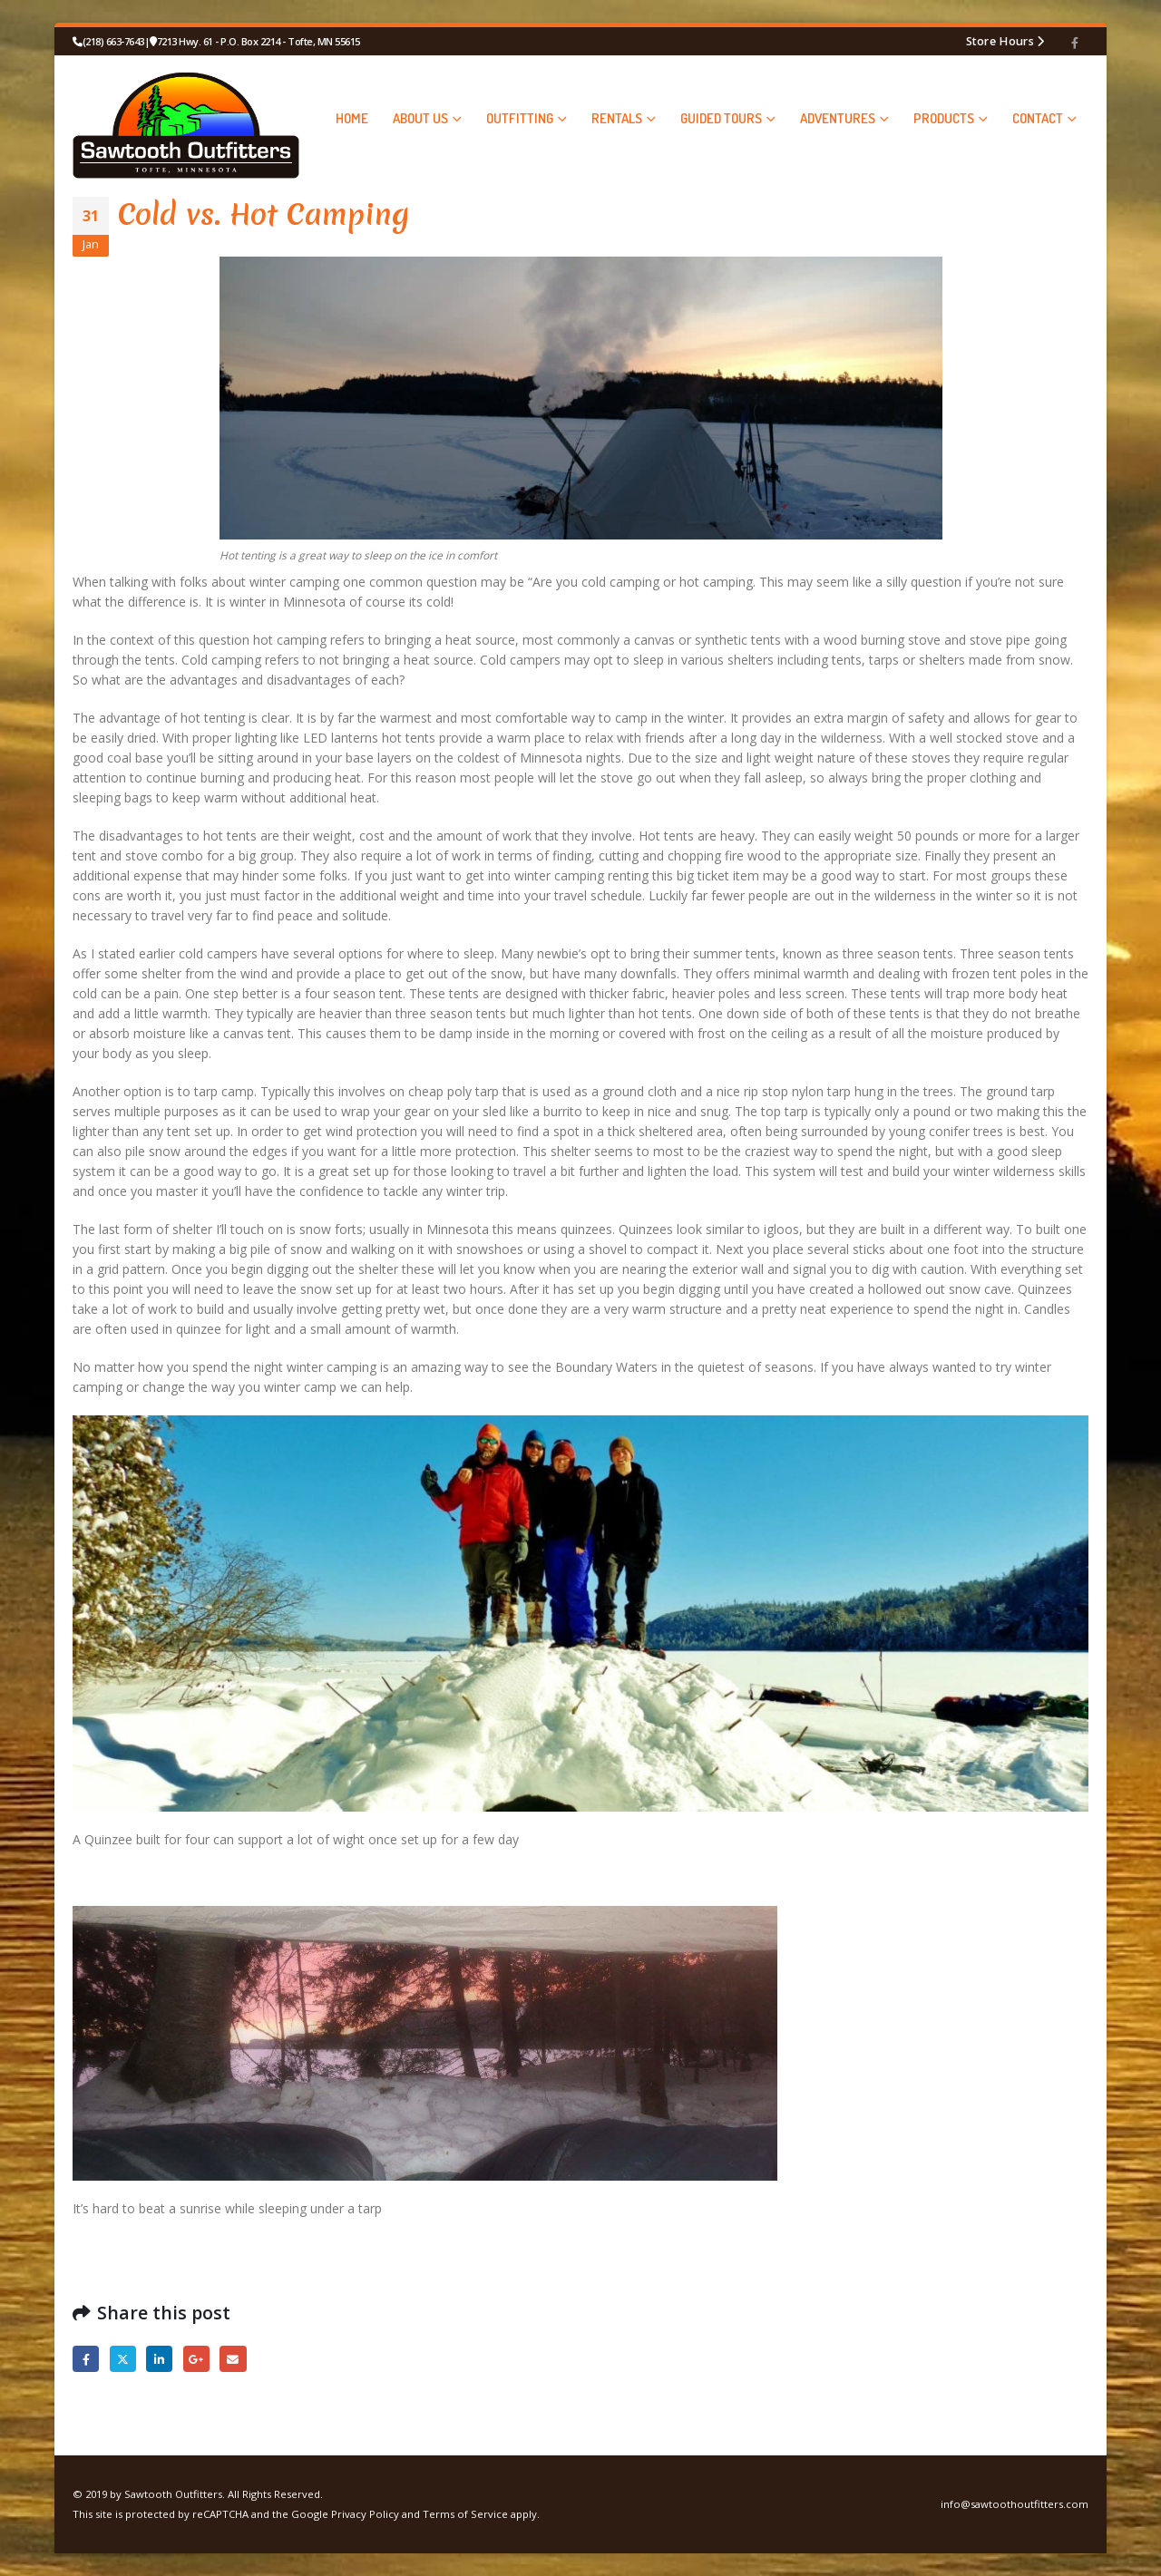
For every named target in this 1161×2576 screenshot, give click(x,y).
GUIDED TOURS (721, 118)
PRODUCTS (943, 118)
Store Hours (1000, 41)
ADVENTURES (837, 118)
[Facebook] (1075, 42)
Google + (196, 2359)
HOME (352, 118)
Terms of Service (465, 2514)
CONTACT (1037, 118)
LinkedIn (159, 2359)
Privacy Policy (365, 2514)
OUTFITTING (519, 118)
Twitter (123, 2359)
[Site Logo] (186, 118)
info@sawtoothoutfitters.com (1014, 2504)
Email (233, 2359)
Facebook (86, 2359)
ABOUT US (420, 118)
